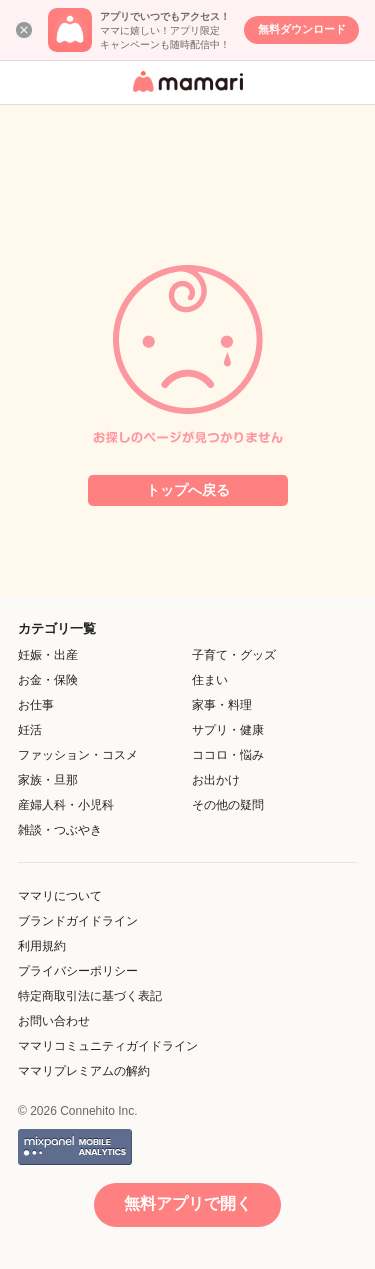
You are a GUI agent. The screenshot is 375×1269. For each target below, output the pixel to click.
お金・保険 (48, 680)
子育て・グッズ (234, 655)
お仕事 (36, 705)
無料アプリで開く (188, 1203)
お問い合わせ (54, 1021)
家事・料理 (222, 705)
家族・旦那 (48, 780)
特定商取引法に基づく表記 (90, 996)
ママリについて (60, 896)
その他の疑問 (228, 805)
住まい (210, 680)
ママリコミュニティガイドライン (108, 1046)
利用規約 (42, 946)
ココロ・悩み (228, 755)
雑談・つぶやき (60, 830)
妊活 (30, 730)
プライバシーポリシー (78, 971)
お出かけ (216, 780)
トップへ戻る (188, 490)
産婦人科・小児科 (66, 805)
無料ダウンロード (302, 29)
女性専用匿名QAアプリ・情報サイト (185, 93)
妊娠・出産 (48, 655)
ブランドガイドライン (78, 921)
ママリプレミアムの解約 (84, 1071)
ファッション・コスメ (78, 755)
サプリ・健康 (228, 730)
